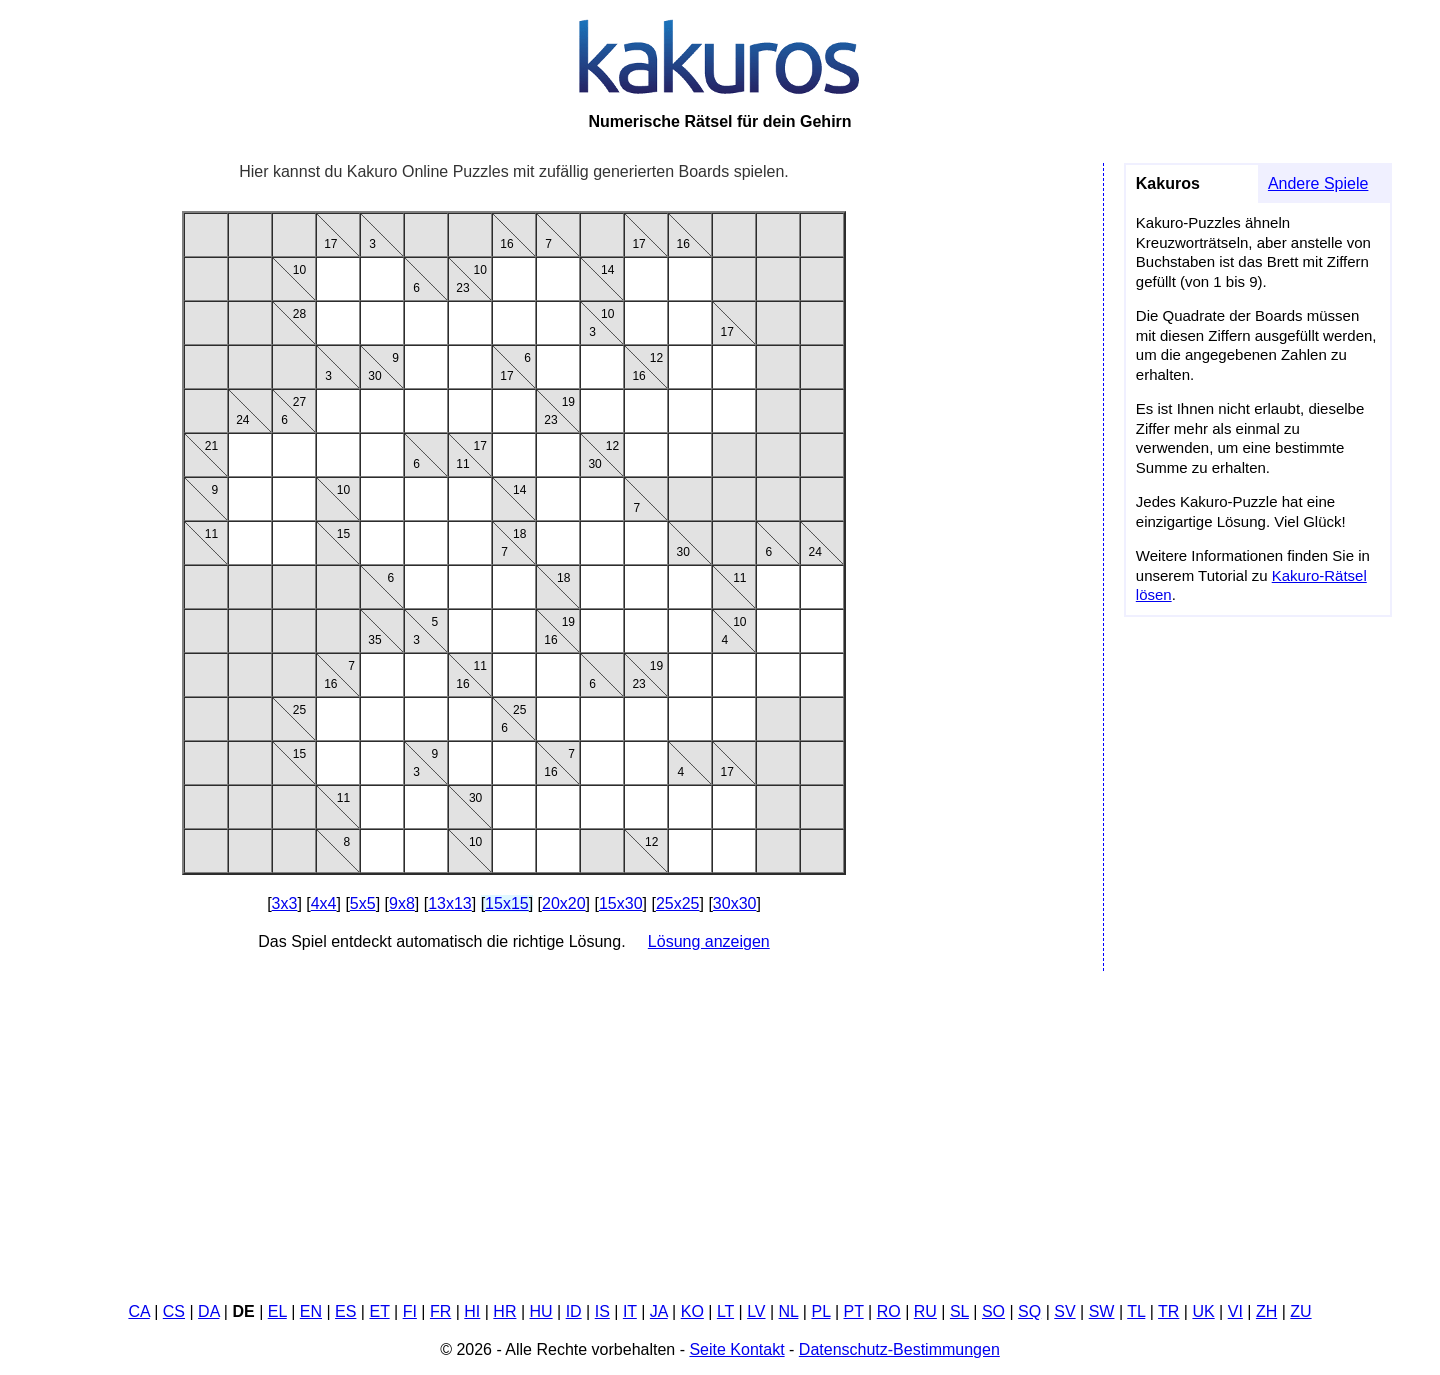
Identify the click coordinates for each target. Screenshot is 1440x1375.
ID (574, 1311)
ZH (1266, 1311)
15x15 (507, 903)
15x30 (621, 903)
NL (789, 1311)
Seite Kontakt (736, 1349)
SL (959, 1311)
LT (725, 1311)
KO (692, 1311)
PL (820, 1311)
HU (541, 1311)
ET (379, 1311)
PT (854, 1311)
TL (1136, 1311)
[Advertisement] (720, 1128)
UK (1203, 1311)
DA (208, 1311)
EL (277, 1311)
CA (138, 1311)
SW (1102, 1311)
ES (345, 1311)
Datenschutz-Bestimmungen (899, 1349)
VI (1235, 1311)
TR (1168, 1311)
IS (602, 1311)
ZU (1300, 1311)
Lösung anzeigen (709, 941)
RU (925, 1311)
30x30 (735, 903)
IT (630, 1311)
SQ (1029, 1311)
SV (1064, 1311)
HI (472, 1311)
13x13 (450, 903)
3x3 (285, 903)
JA (659, 1311)
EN (311, 1311)
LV (756, 1311)
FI (410, 1311)
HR (504, 1311)
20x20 (564, 903)
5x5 (363, 903)
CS (174, 1311)
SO (993, 1311)
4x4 (324, 903)
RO (889, 1311)
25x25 (678, 903)
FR (440, 1311)
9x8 (402, 903)
